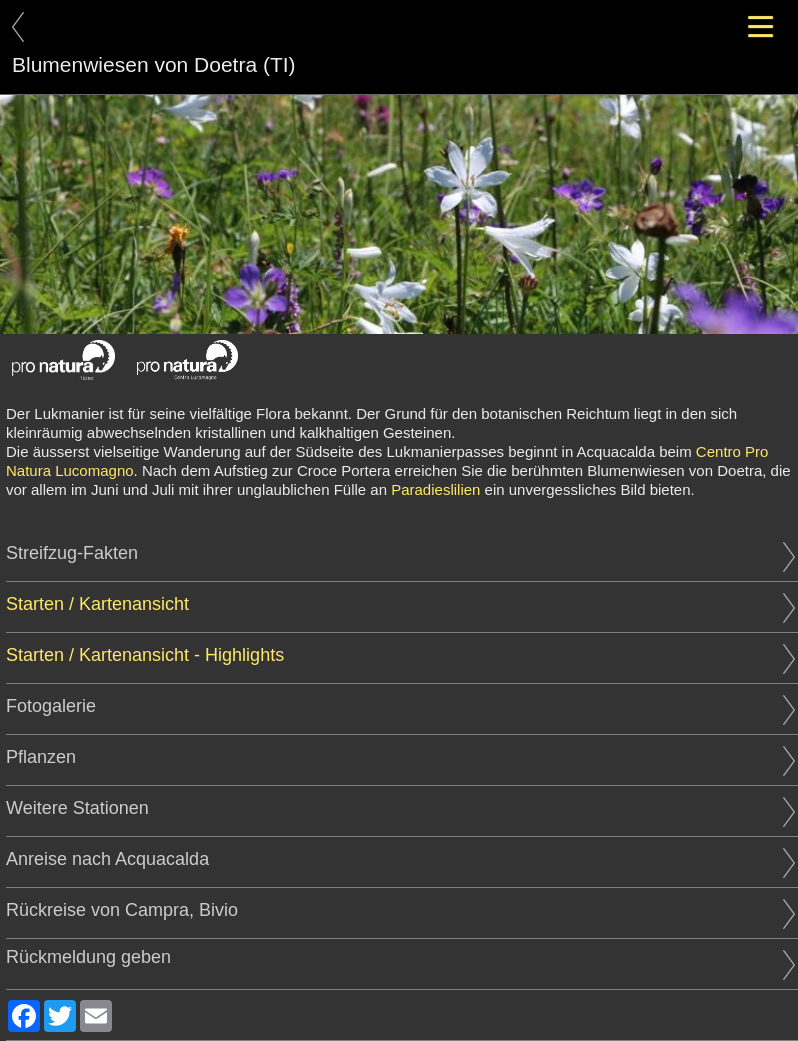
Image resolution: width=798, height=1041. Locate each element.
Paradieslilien (435, 489)
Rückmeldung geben (400, 957)
